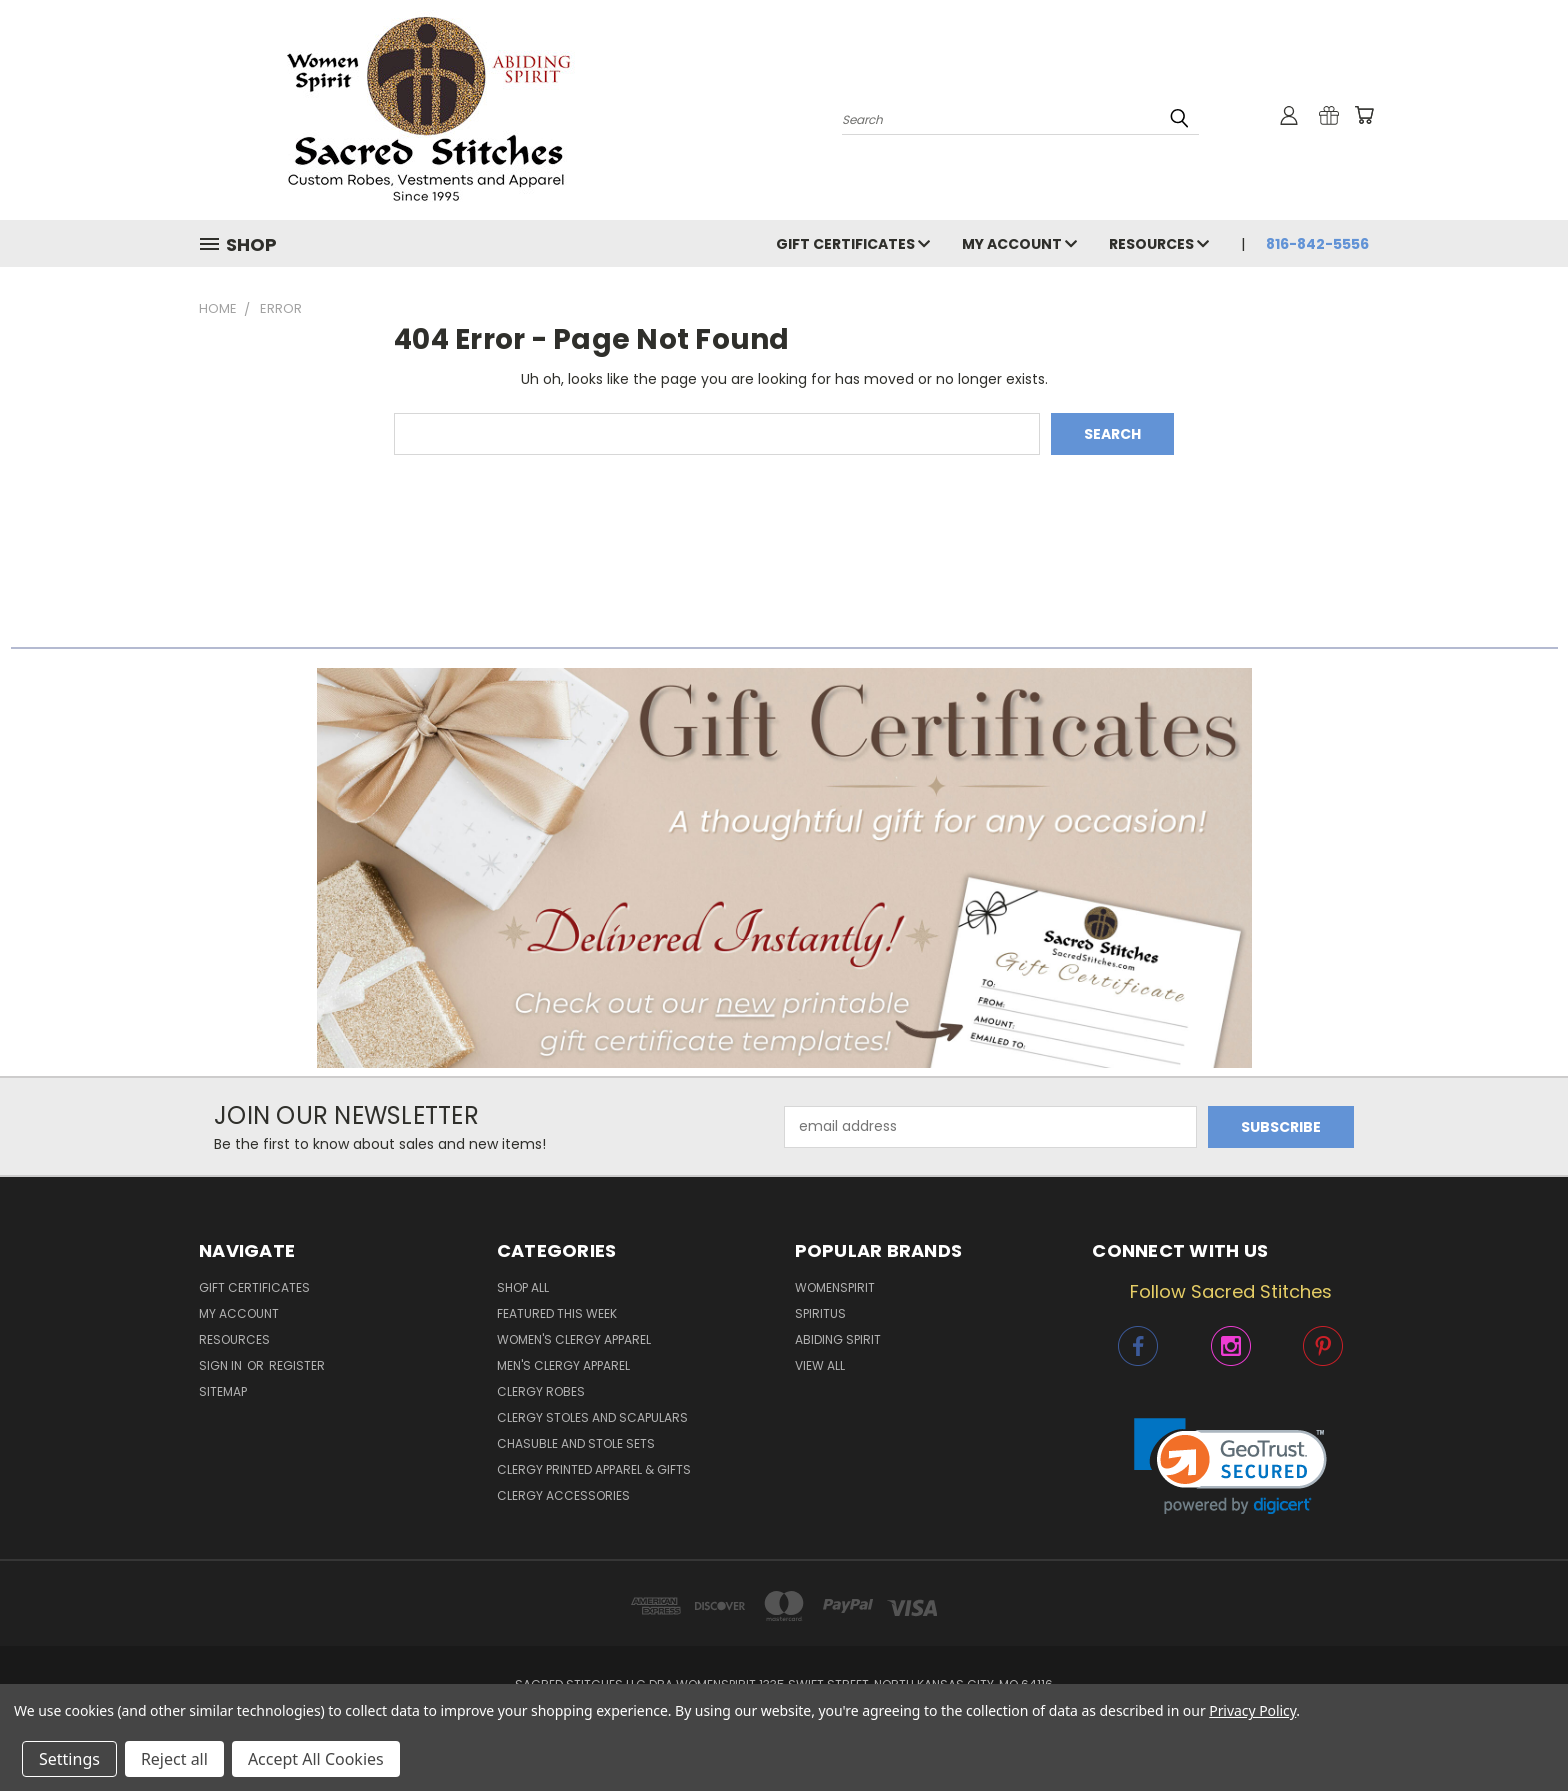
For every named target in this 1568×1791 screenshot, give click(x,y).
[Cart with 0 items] (1364, 115)
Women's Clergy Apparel (574, 1339)
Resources (1159, 244)
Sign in (222, 1365)
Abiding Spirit (838, 1339)
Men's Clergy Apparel (563, 1365)
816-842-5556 (1317, 244)
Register (297, 1365)
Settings (69, 1759)
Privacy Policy (1252, 1710)
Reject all (174, 1759)
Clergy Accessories (563, 1495)
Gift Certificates (853, 244)
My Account (1019, 244)
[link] (1230, 1466)
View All (820, 1365)
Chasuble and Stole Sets (576, 1443)
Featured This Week (557, 1313)
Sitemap (223, 1391)
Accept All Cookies (316, 1759)
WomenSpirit (835, 1287)
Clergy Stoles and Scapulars (592, 1417)
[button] (784, 868)
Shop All (523, 1287)
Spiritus (820, 1313)
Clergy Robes (541, 1391)
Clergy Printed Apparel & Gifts (594, 1469)
